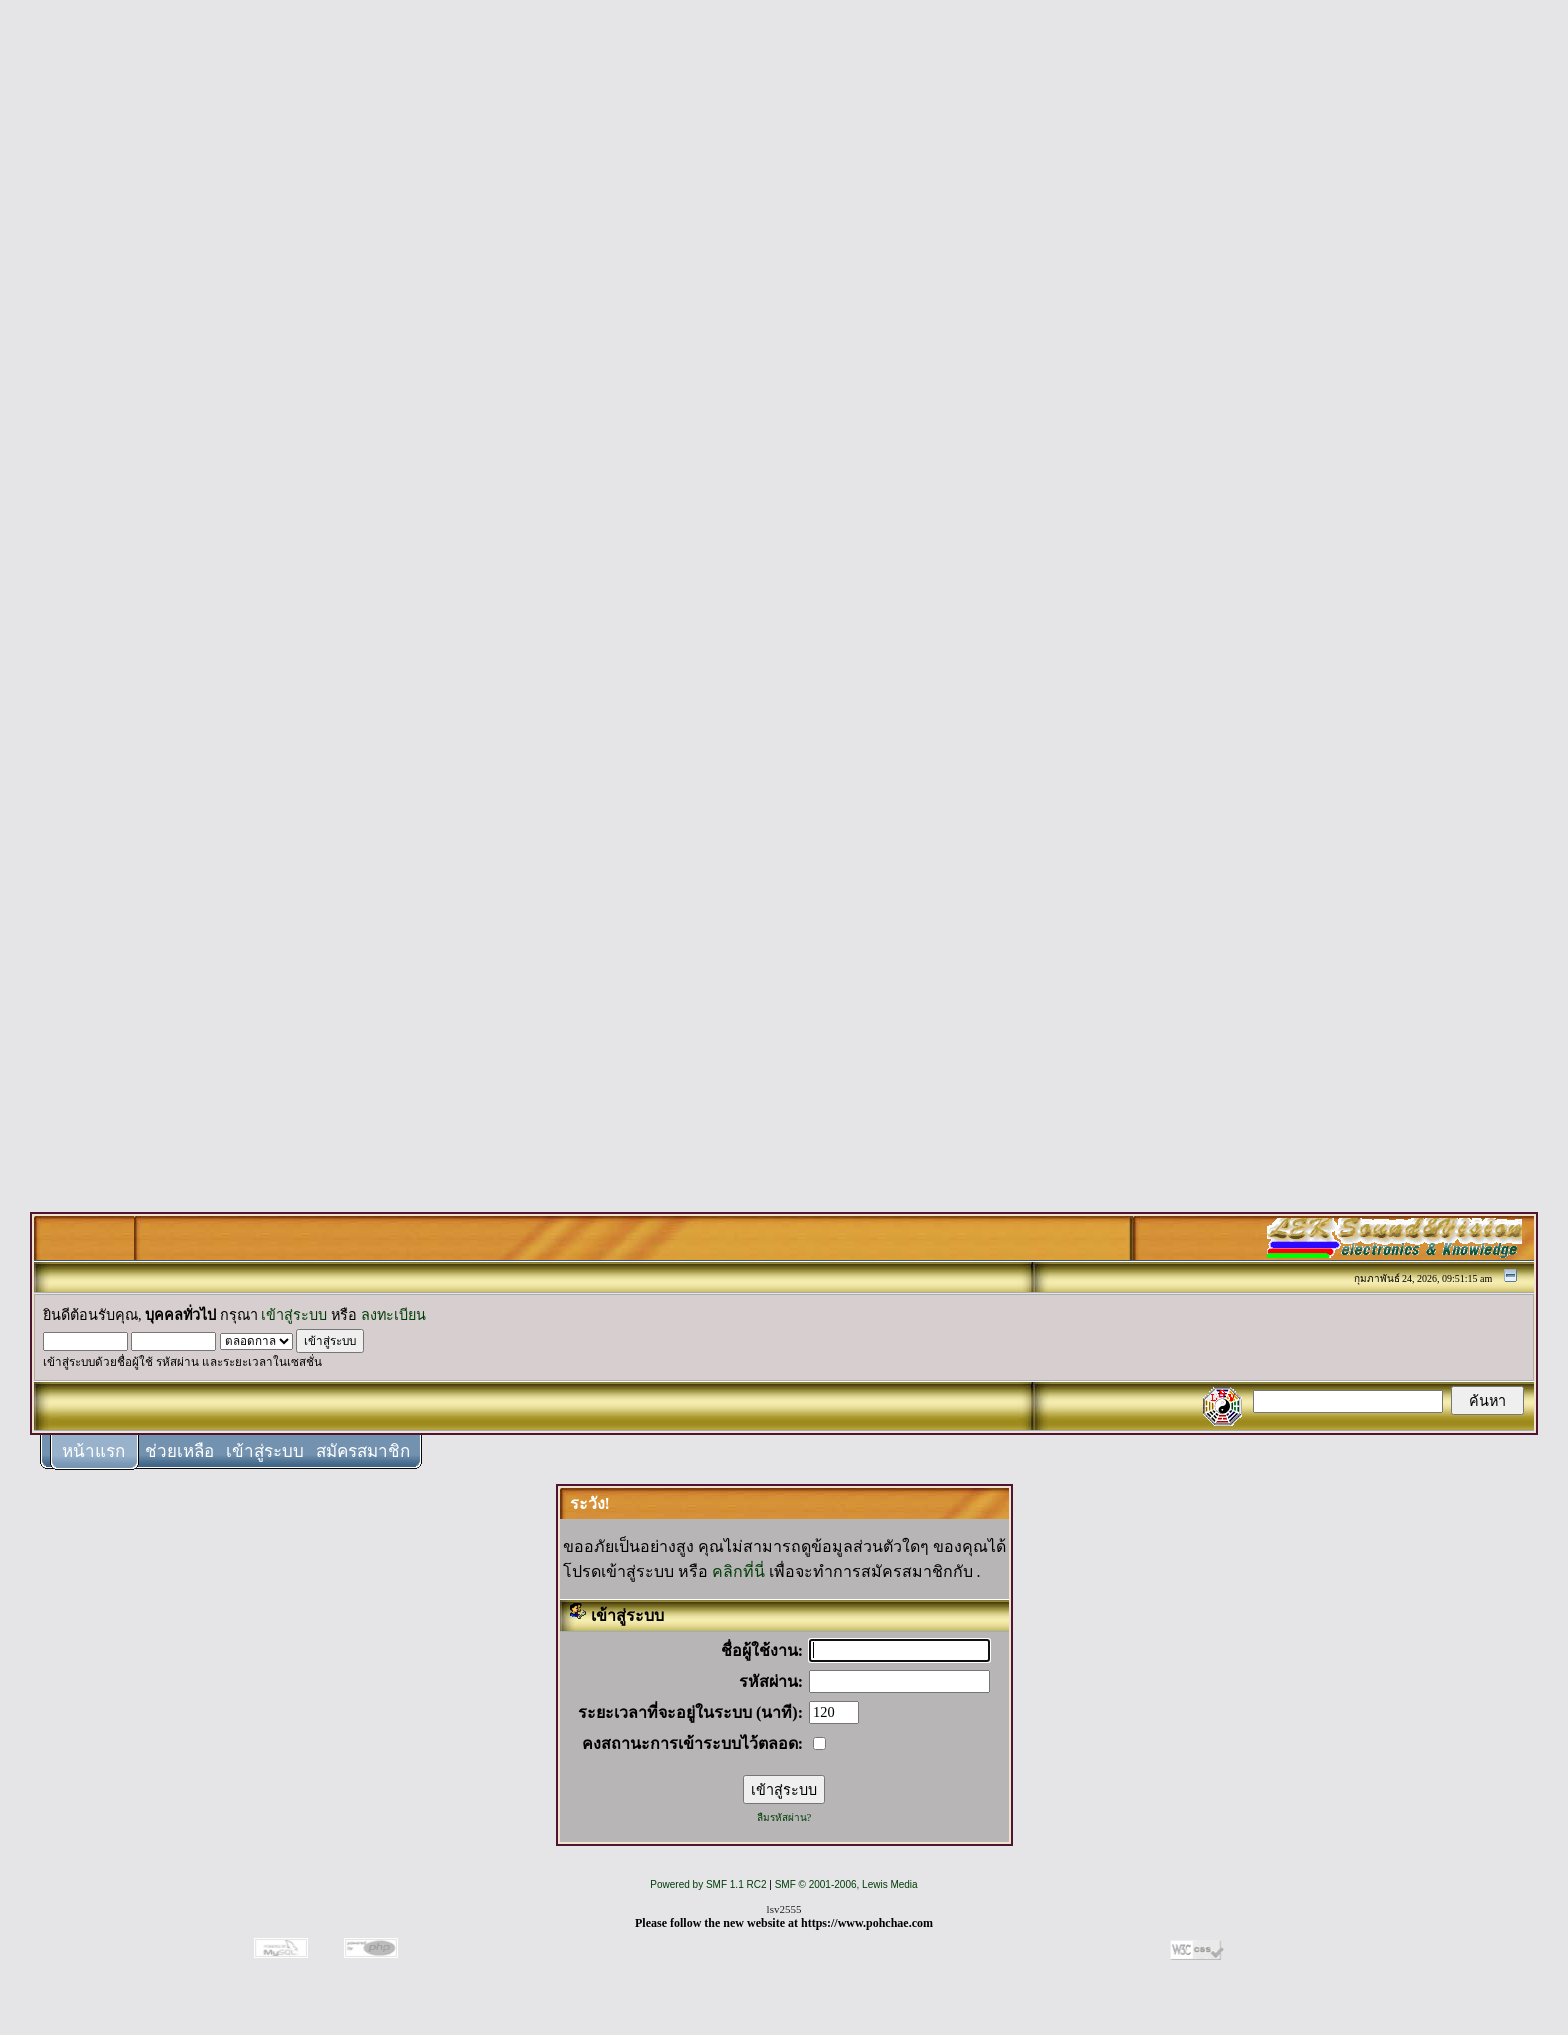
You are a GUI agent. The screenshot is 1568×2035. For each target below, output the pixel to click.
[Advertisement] (784, 312)
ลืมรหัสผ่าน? (784, 1817)
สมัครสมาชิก (363, 1451)
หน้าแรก (93, 1451)
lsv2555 (784, 1909)
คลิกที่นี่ (738, 1571)
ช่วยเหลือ (179, 1451)
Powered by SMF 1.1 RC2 (708, 1884)
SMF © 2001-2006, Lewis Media (846, 1884)
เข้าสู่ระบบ (294, 1315)
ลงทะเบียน (393, 1315)
